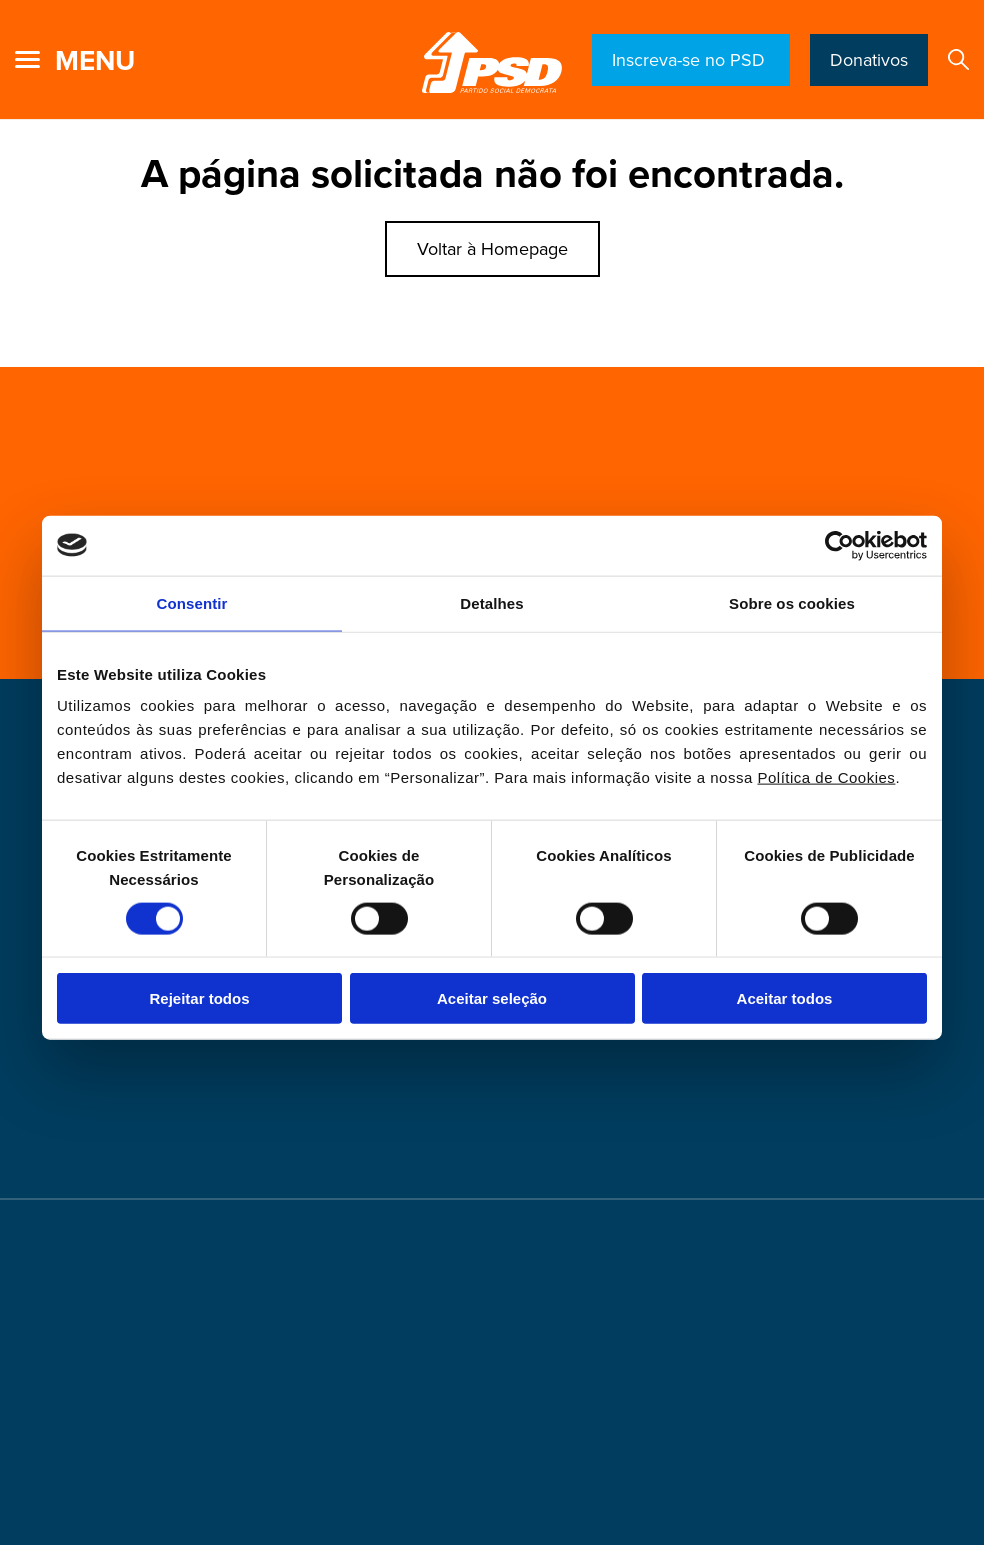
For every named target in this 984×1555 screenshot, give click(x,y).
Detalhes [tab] (491, 602)
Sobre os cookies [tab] (792, 602)
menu (95, 61)
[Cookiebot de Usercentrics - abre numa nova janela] (839, 545)
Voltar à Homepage (492, 249)
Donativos (869, 60)
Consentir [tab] (192, 602)
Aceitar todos (785, 998)
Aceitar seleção (492, 998)
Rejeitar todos (199, 998)
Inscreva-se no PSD (691, 60)
